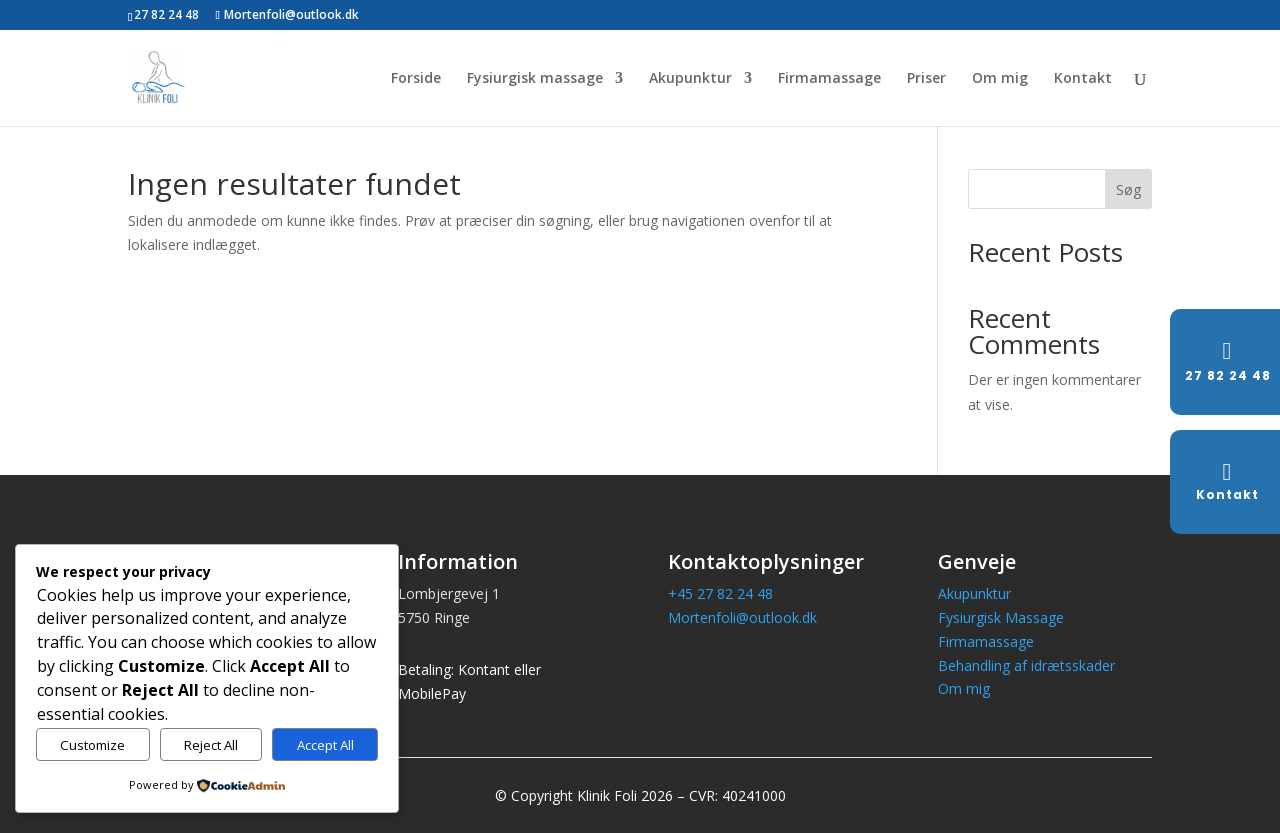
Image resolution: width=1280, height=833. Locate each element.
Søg (1128, 189)
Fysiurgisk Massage (1001, 617)
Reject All (211, 745)
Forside (416, 79)
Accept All (325, 745)
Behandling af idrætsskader (1026, 665)
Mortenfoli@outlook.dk (742, 617)
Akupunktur (690, 79)
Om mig (1000, 79)
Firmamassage (829, 79)
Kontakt (1083, 79)
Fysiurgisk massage (535, 79)
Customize (92, 745)
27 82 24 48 (166, 14)
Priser (926, 79)
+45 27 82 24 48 (720, 593)
